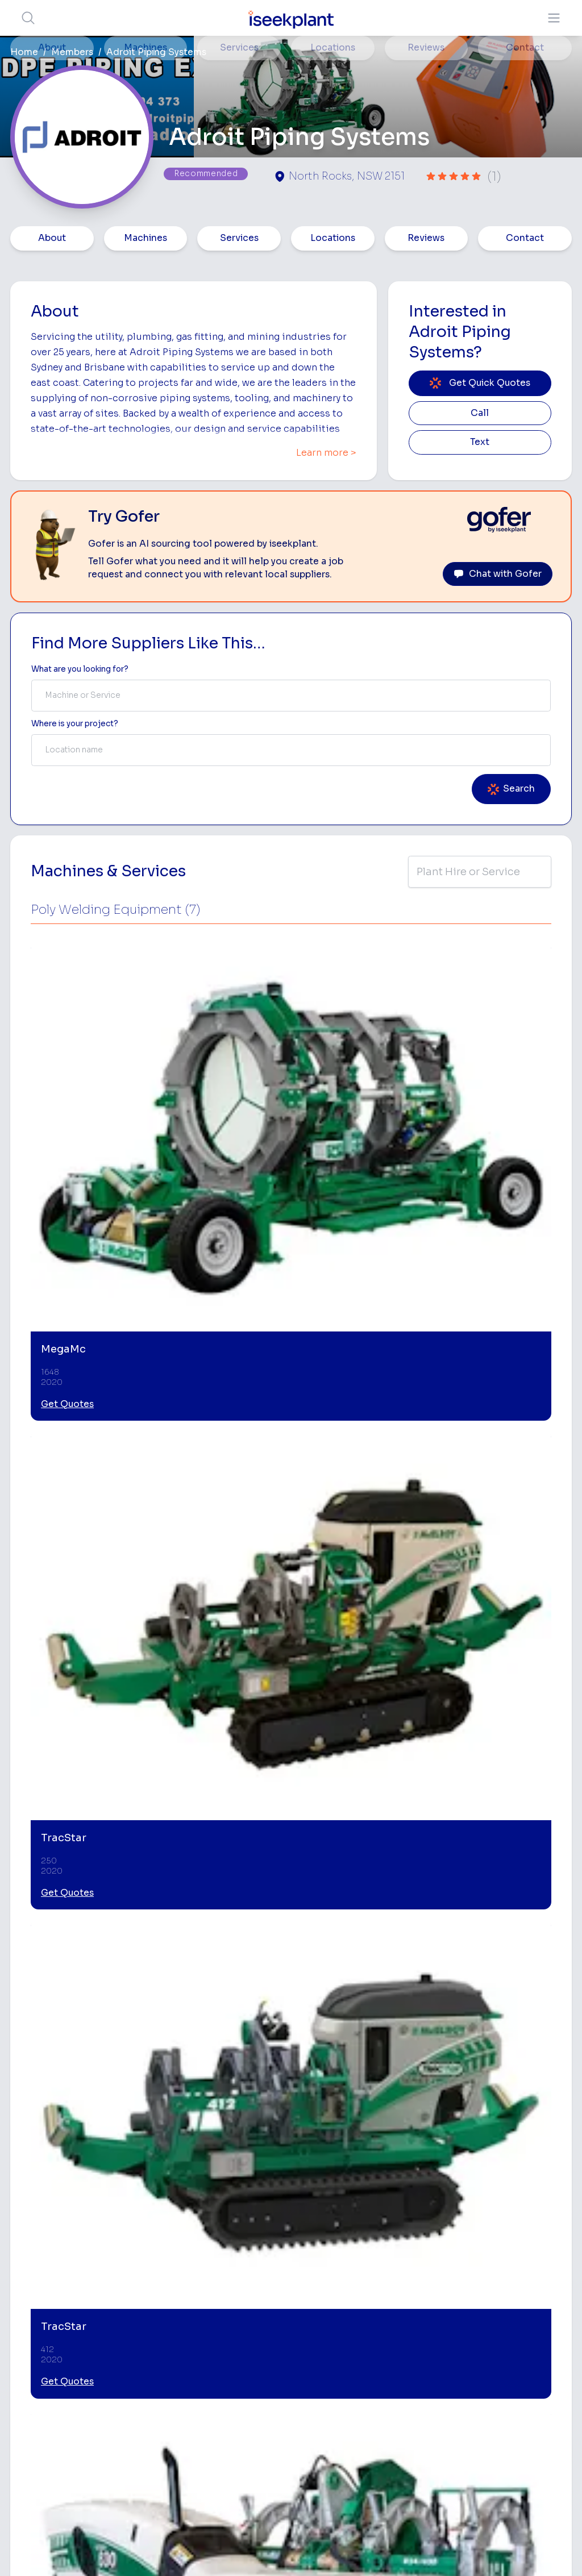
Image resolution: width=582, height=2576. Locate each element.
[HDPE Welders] (220, 2077)
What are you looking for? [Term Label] (79, 669)
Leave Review (124, 1798)
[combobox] (291, 695)
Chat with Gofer (498, 574)
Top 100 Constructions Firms (528, 2322)
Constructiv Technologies (254, 2406)
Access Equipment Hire (359, 2299)
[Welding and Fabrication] (360, 2077)
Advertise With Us (262, 2355)
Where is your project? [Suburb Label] (74, 724)
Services (239, 238)
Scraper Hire (446, 2312)
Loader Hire (444, 2276)
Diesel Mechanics (442, 2389)
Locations (332, 238)
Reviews (426, 238)
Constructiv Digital (250, 2378)
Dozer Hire (350, 2368)
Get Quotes (67, 1113)
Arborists (440, 2348)
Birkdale (42, 1912)
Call (480, 413)
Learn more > (326, 453)
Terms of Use (108, 2550)
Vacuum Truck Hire (441, 2417)
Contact (525, 238)
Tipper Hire (443, 2329)
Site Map (476, 2550)
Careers (244, 2447)
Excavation (351, 2457)
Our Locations (255, 2337)
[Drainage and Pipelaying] (500, 2077)
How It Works (254, 2302)
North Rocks (121, 1912)
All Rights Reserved (406, 2550)
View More (78, 1158)
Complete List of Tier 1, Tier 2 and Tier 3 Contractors (536, 2360)
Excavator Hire (358, 2386)
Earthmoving (446, 2294)
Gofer (239, 2429)
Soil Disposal (439, 2473)
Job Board (521, 2266)
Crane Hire (350, 2350)
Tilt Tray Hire (353, 2440)
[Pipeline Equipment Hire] (79, 2077)
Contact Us (250, 2465)
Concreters (444, 2365)
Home (24, 52)
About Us (246, 2283)
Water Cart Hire (360, 2404)
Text (479, 442)
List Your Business (78, 2360)
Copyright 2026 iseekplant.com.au (284, 2550)
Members (72, 52)
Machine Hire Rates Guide (526, 2289)
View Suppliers (257, 2319)
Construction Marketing (526, 2394)
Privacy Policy (176, 2550)
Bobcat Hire (353, 2276)
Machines (145, 238)
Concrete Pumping (348, 2327)
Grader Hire (352, 2422)
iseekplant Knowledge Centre (523, 2427)
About (52, 238)
